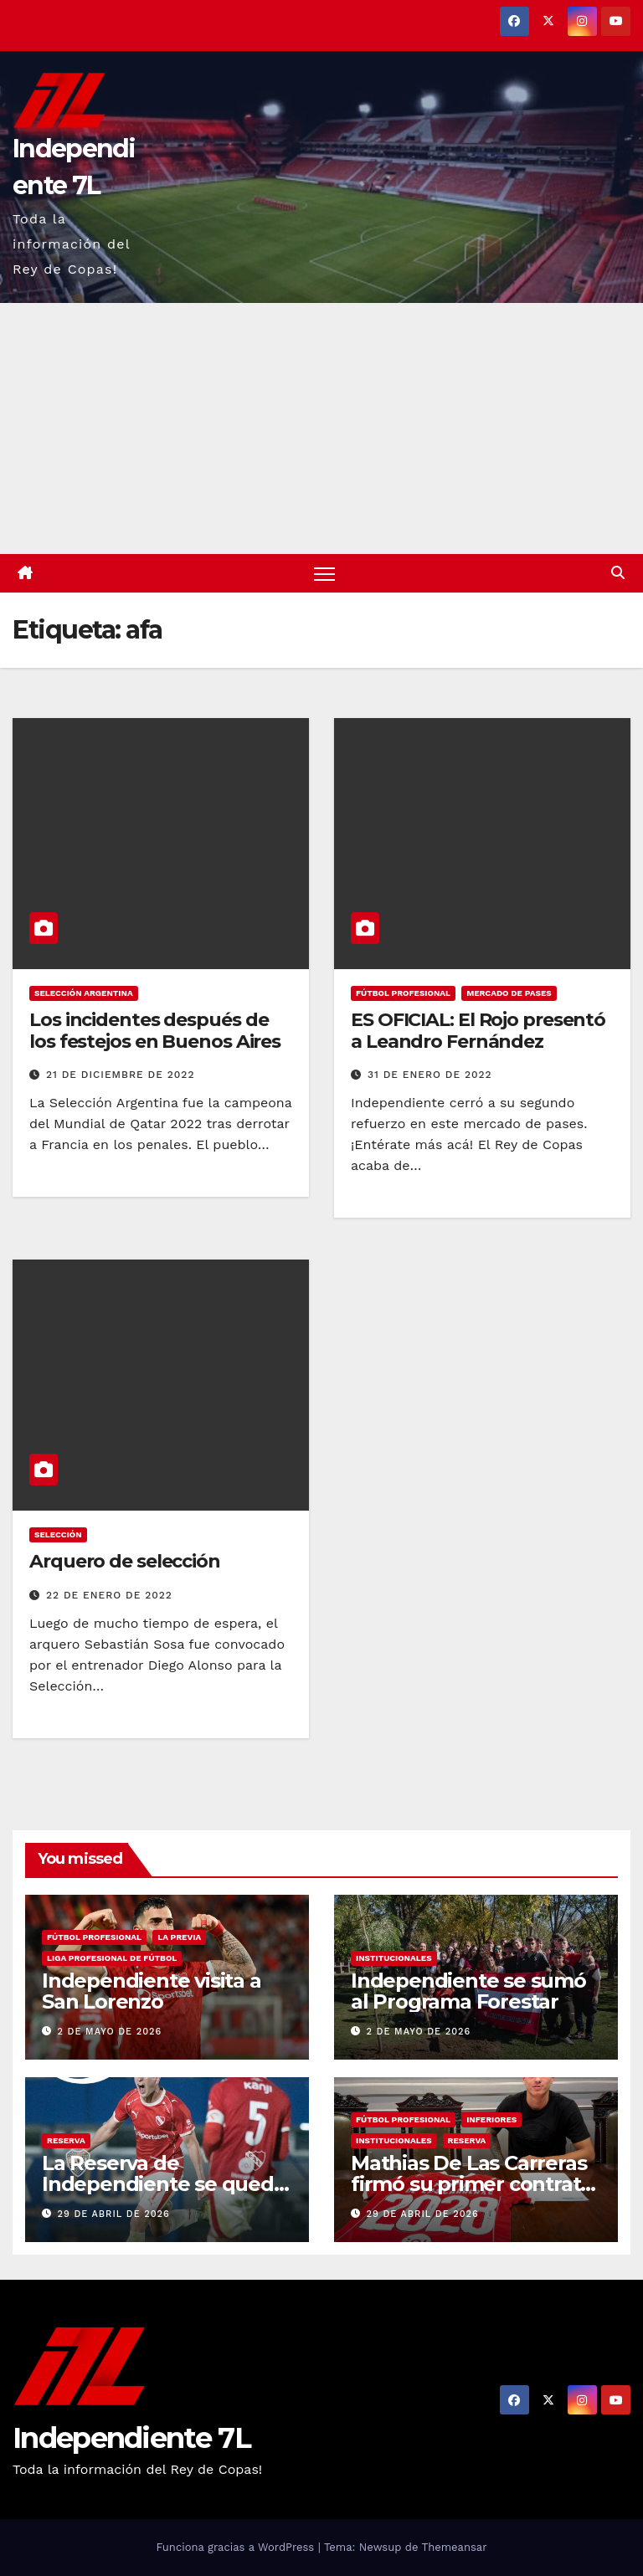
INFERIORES (491, 2119)
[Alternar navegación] (324, 574)
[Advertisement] (321, 428)
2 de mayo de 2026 (110, 2031)
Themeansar (454, 2547)
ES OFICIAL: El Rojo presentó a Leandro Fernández (478, 1030)
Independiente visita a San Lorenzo (151, 1991)
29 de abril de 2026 (114, 2214)
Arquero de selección (124, 1561)
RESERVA (66, 2140)
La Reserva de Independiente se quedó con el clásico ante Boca (164, 2184)
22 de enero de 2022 (109, 1595)
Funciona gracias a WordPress (236, 2547)
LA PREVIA (179, 1937)
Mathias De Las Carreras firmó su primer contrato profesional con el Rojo (472, 2184)
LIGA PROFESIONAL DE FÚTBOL (112, 1958)
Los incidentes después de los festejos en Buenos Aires (154, 1030)
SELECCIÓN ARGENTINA (83, 993)
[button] (618, 573)
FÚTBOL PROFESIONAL (403, 993)
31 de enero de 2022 (430, 1074)
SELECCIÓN (58, 1534)
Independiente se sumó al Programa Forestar (468, 1991)
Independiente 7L (131, 2438)
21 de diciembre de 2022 (120, 1074)
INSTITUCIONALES (394, 1958)
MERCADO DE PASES (509, 993)
